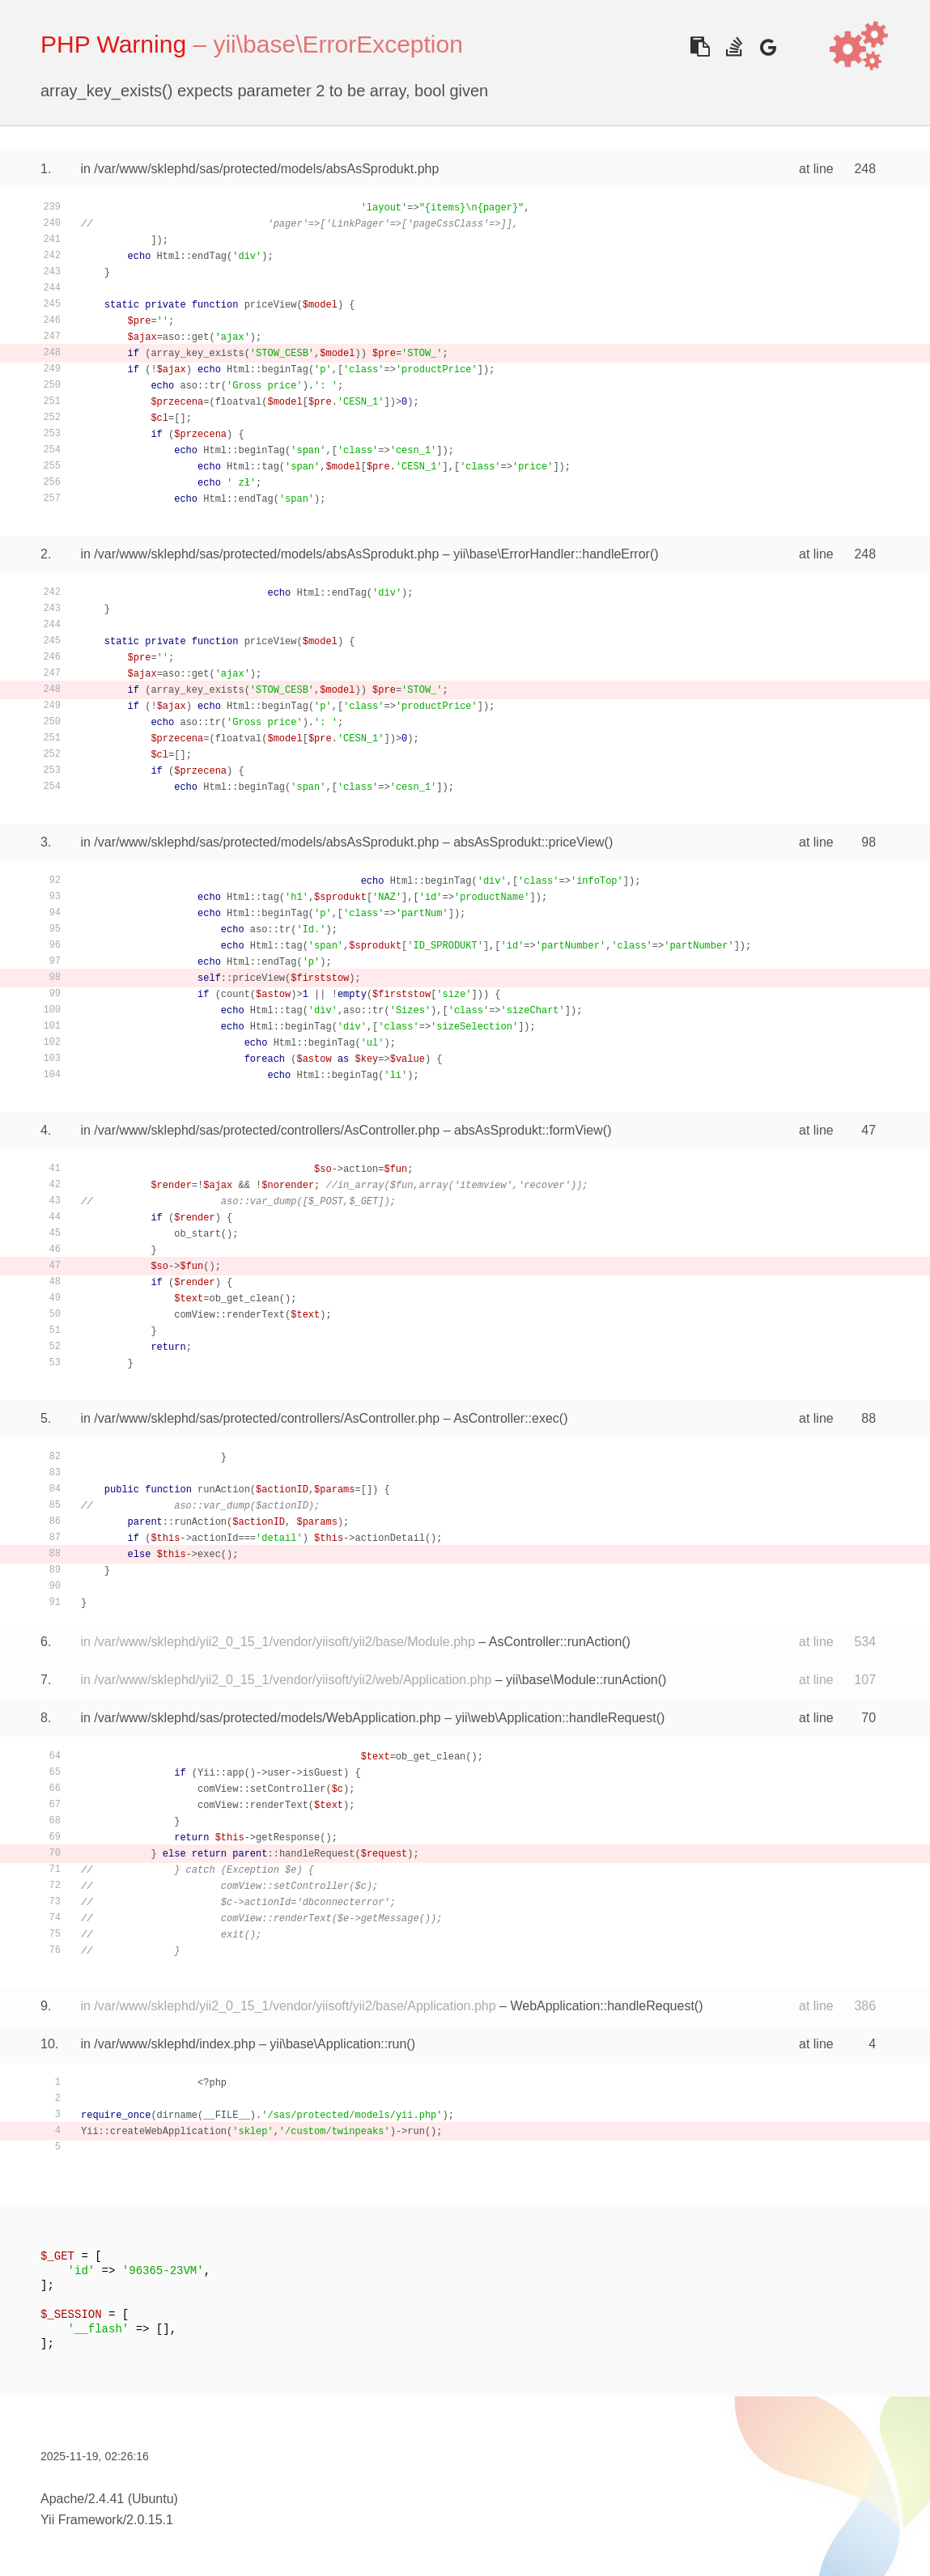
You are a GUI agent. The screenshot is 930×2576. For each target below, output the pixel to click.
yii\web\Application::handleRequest (556, 1718)
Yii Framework (81, 2520)
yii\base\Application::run (338, 2044)
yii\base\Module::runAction (582, 1680)
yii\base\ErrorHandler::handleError (551, 554)
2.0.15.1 (149, 2520)
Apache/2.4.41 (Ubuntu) (109, 2499)
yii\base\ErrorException (337, 44)
